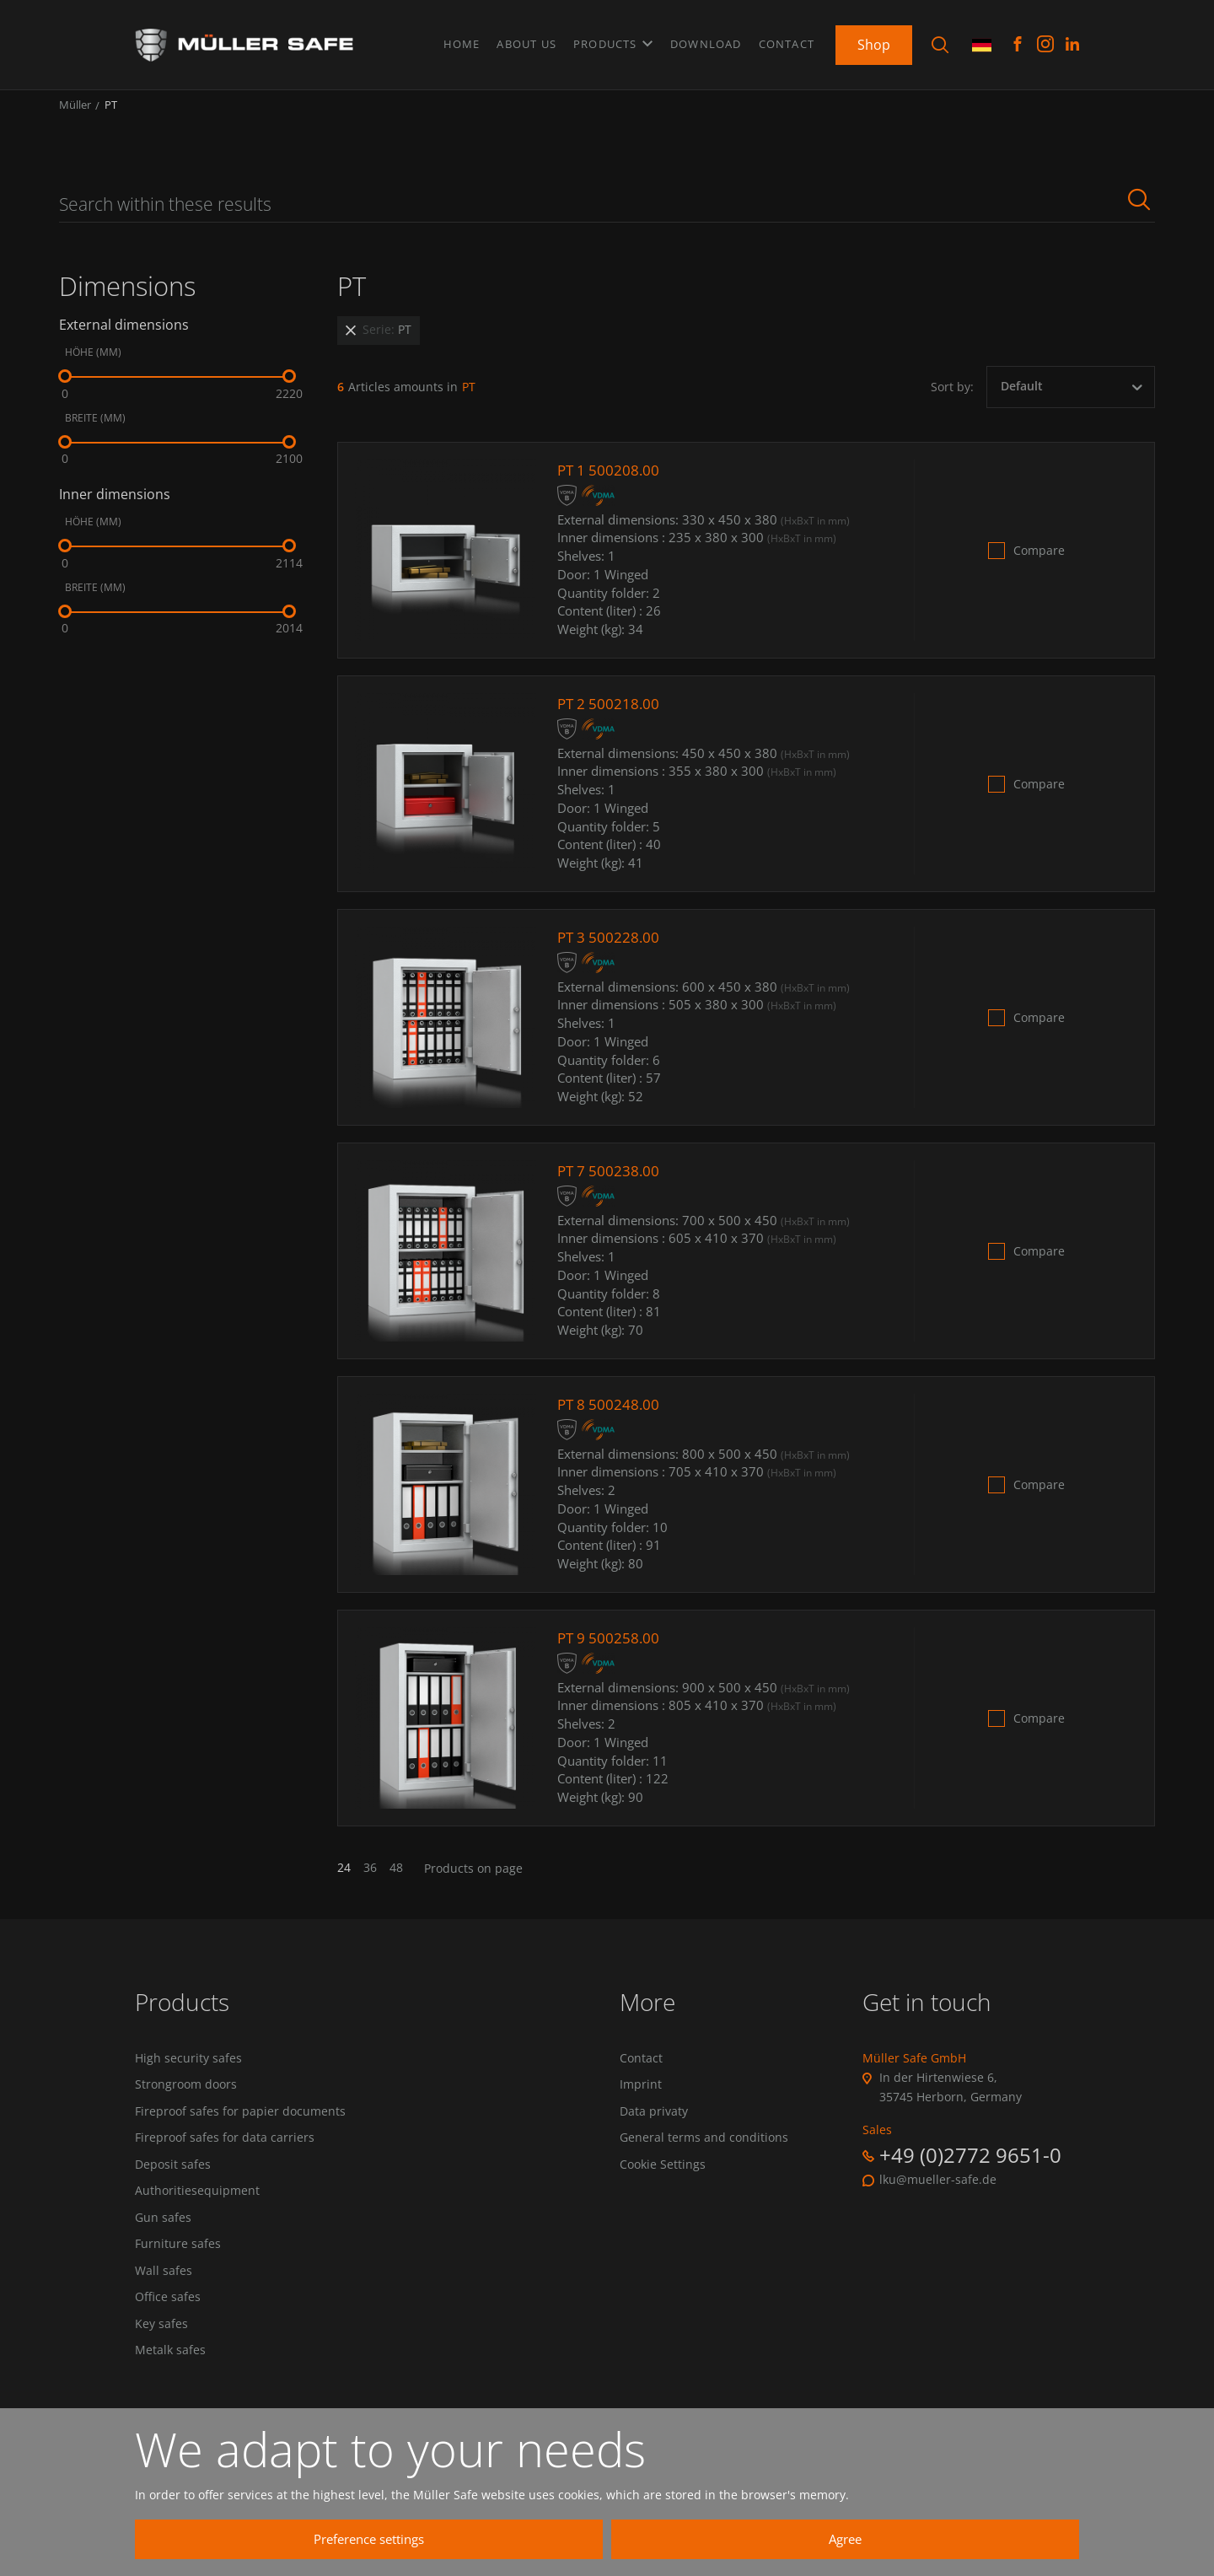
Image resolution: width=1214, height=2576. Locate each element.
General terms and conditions (704, 2153)
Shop (873, 41)
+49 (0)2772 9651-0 (970, 2166)
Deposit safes (173, 2181)
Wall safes (163, 2293)
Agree (902, 2538)
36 (370, 1879)
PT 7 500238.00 (610, 1182)
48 (396, 1879)
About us (526, 41)
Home (462, 41)
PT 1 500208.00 (610, 481)
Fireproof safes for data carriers (224, 2153)
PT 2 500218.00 (610, 715)
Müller (75, 116)
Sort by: (952, 398)
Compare (1039, 561)
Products (613, 41)
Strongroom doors (186, 2097)
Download (706, 41)
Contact (786, 41)
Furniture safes (178, 2265)
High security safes (188, 2070)
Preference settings (586, 2538)
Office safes (168, 2321)
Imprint (641, 2097)
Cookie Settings (663, 2181)
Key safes (161, 2349)
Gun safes (163, 2237)
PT (111, 116)
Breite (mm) (95, 430)
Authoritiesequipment (197, 2210)
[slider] (65, 388)
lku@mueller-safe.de (937, 2191)
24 (344, 1879)
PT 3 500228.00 (610, 948)
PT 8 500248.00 (610, 1416)
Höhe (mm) (93, 364)
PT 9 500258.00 (610, 1649)
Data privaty (654, 2125)
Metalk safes (170, 2377)
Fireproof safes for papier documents (240, 2125)
